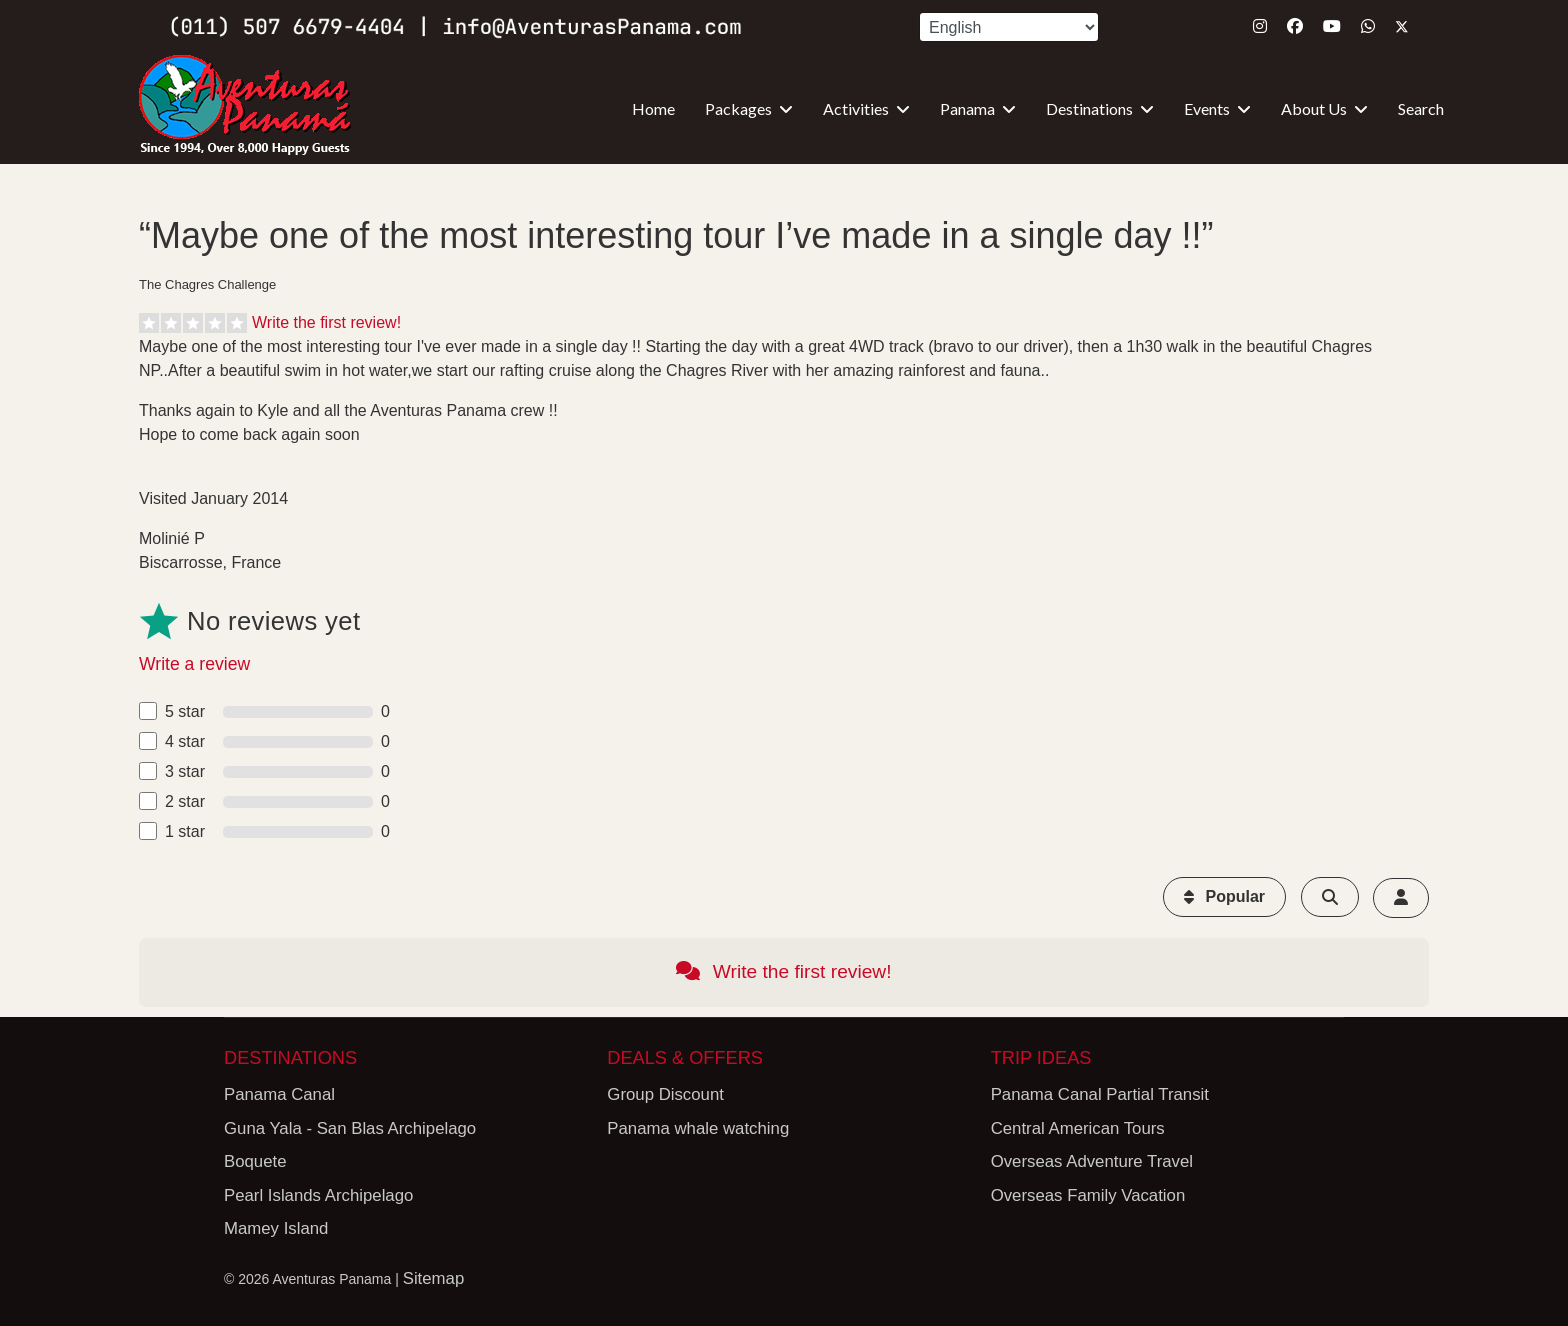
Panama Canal (279, 1094)
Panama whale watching (698, 1128)
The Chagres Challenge (207, 284)
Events (1207, 108)
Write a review (194, 664)
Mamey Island (276, 1228)
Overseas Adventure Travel (1092, 1161)
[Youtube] (1332, 26)
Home (653, 108)
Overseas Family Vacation (1088, 1195)
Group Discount (665, 1094)
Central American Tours (1078, 1128)
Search (1421, 108)
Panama (967, 108)
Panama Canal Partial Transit (1100, 1094)
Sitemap (434, 1278)
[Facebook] (1295, 26)
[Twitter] (1402, 26)
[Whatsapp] (1368, 26)
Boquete (255, 1161)
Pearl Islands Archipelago (318, 1195)
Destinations (1089, 108)
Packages (738, 108)
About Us (1314, 108)
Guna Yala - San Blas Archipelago (350, 1128)
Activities (856, 108)
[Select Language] (1009, 27)
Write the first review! (326, 322)
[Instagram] (1260, 26)
